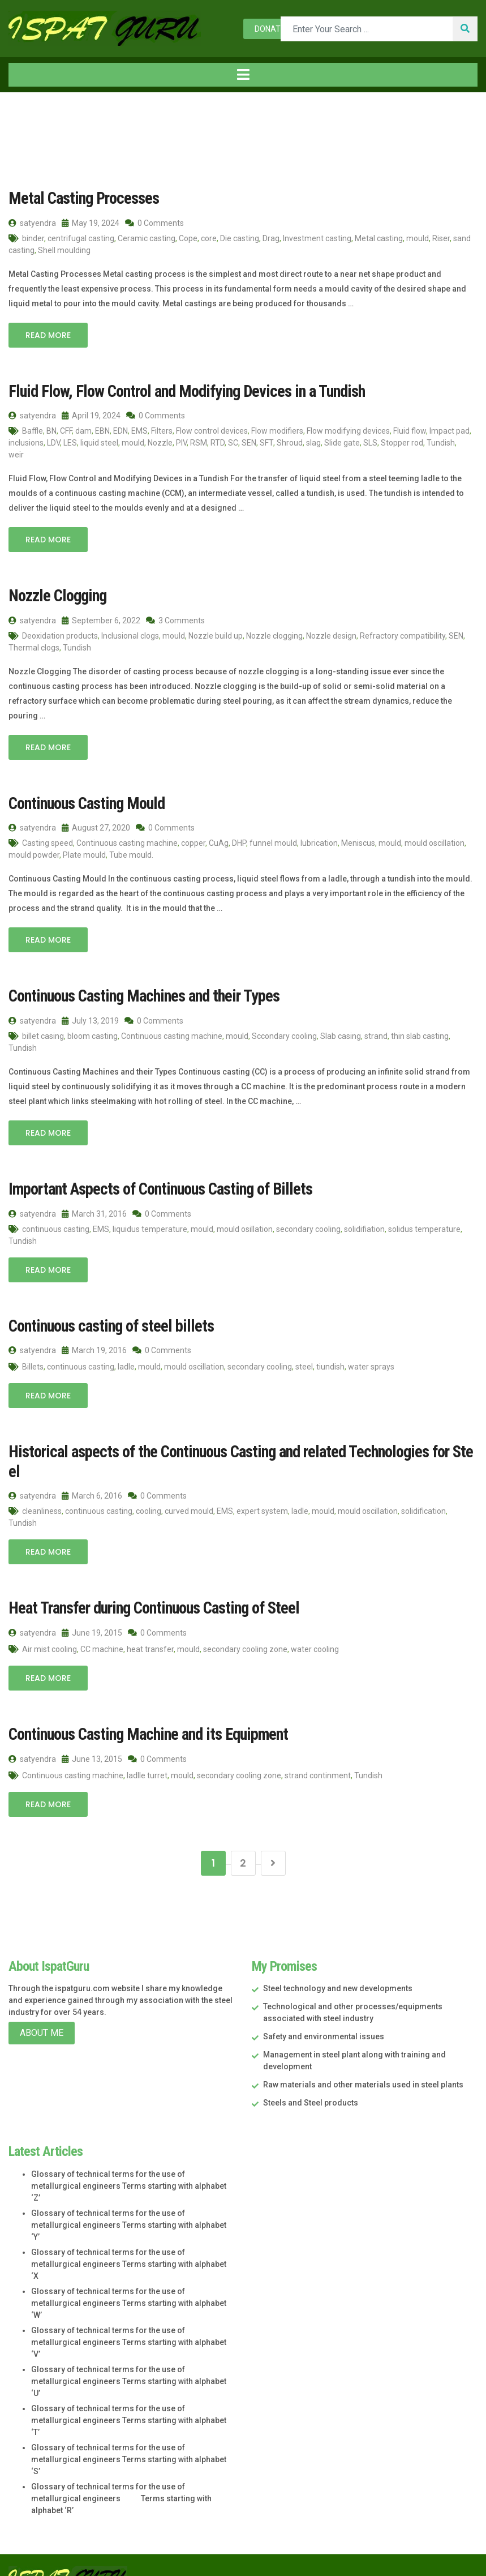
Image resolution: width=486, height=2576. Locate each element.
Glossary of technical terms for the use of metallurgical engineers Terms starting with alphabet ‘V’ (128, 2317)
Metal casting (379, 237)
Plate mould (84, 852)
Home (27, 115)
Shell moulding (64, 249)
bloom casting (92, 1033)
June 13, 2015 (92, 1733)
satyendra (32, 222)
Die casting (239, 237)
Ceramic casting (146, 237)
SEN (249, 441)
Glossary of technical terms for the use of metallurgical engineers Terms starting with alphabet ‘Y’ (128, 2200)
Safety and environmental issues (323, 2011)
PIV (181, 441)
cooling (148, 1487)
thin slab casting (420, 1033)
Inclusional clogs (130, 634)
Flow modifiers (277, 429)
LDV (53, 441)
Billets (33, 1362)
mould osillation (245, 1225)
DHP (239, 840)
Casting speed (47, 840)
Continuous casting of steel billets (106, 1322)
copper (193, 840)
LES (70, 441)
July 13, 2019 (90, 1017)
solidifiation (364, 1225)
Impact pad (449, 429)
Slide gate (342, 441)
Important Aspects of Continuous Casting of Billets (155, 1185)
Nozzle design (331, 634)
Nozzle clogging (274, 634)
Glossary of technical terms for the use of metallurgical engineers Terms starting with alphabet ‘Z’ (128, 2161)
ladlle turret (147, 1750)
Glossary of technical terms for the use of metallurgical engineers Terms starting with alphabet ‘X (128, 2239)
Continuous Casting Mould (84, 801)
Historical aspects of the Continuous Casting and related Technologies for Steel (237, 1447)
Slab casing (340, 1033)
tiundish (330, 1362)
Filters (162, 429)
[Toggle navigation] (243, 75)
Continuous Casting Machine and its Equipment (143, 1709)
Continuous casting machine (127, 840)
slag (313, 441)
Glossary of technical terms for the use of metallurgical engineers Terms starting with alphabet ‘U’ (128, 2356)
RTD (217, 441)
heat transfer (150, 1624)
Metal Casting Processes (81, 198)
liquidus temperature (150, 1225)
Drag (271, 237)
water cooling (315, 1624)
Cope (188, 237)
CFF (66, 429)
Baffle (32, 429)
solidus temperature (424, 1225)
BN (51, 429)
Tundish (441, 441)
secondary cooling (308, 1225)
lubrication (319, 840)
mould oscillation (435, 840)
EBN (102, 429)
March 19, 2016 (94, 1346)
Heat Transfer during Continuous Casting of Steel (149, 1583)
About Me (41, 2007)
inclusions (26, 441)
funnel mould (273, 840)
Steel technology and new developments (337, 1963)
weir (16, 453)
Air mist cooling (49, 1624)
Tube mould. (131, 852)
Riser (441, 237)
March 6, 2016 (92, 1472)
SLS (370, 441)
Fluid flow (409, 429)
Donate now (279, 28)
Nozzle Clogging (55, 594)
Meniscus (358, 840)
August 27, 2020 (96, 825)
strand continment (318, 1750)
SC (233, 441)
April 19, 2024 (91, 414)
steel (304, 1362)
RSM (198, 441)
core (209, 237)
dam (83, 429)
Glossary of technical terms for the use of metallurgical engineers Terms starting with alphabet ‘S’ (128, 2434)
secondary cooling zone (245, 1624)
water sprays (371, 1362)
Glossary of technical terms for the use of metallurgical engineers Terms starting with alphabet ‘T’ (128, 2395)
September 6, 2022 (101, 618)
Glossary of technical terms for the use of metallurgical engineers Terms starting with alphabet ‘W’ (128, 2278)
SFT (266, 441)
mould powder (33, 852)
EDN (120, 429)
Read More (48, 334)
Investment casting (317, 237)
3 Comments (175, 618)
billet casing (43, 1033)
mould (417, 237)
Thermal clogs (33, 646)
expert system (262, 1487)
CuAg (219, 840)
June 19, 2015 (92, 1607)
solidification (423, 1487)
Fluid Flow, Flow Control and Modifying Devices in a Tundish (179, 390)
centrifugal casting (81, 237)
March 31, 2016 (94, 1210)
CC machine (101, 1624)
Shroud (290, 441)
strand (376, 1033)
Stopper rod (402, 441)
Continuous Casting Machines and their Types (139, 993)
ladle (126, 1362)
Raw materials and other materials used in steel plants (363, 2059)
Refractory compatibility (402, 634)
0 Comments (154, 222)
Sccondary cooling (284, 1033)
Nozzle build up (215, 634)
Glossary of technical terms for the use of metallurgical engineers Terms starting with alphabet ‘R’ (121, 2473)
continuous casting (55, 1225)
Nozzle (160, 441)
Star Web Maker (448, 2555)
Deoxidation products (60, 634)
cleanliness (42, 1487)
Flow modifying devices (348, 429)
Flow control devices (212, 429)
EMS (139, 429)
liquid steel (99, 441)
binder (33, 237)
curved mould (189, 1487)
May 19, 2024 (90, 222)
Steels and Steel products (310, 2077)
